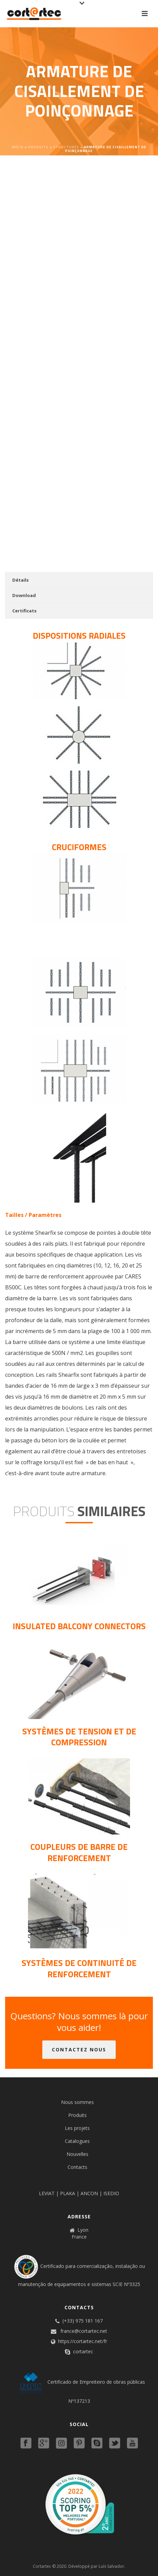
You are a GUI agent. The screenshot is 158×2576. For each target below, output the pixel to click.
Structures (66, 147)
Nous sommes (77, 2102)
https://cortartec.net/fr (82, 2341)
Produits (38, 147)
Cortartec (42, 2566)
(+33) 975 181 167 (82, 2321)
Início (18, 147)
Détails (20, 580)
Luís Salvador (111, 2566)
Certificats (24, 611)
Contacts (77, 2167)
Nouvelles (77, 2154)
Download (24, 595)
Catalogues (77, 2141)
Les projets (77, 2128)
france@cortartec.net (83, 2331)
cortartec (83, 2352)
